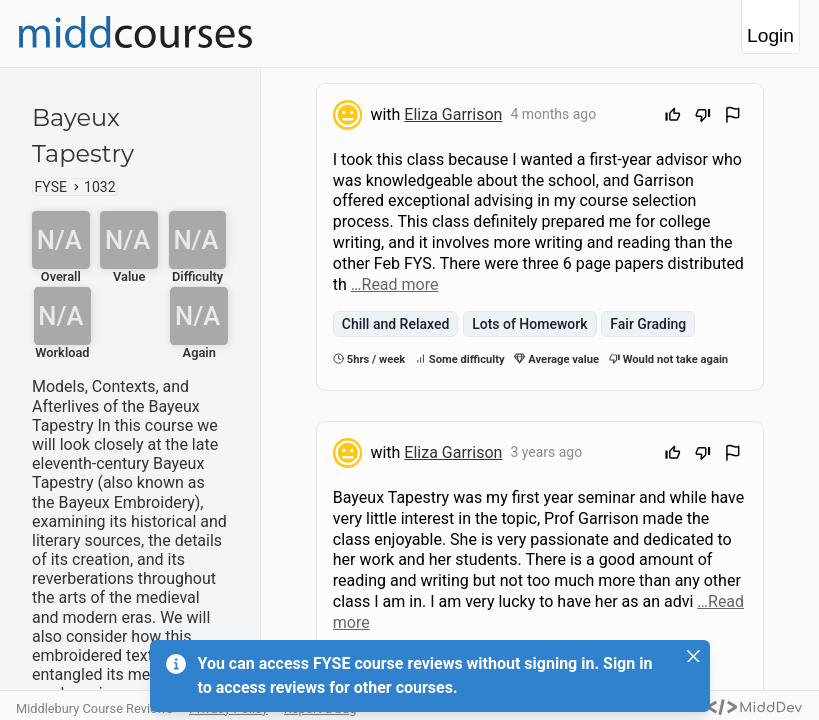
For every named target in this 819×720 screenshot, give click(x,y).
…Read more (395, 284)
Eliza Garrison (453, 114)
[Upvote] (673, 117)
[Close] (694, 656)
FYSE (51, 187)
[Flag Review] (733, 117)
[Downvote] (703, 117)
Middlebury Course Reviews (94, 708)
